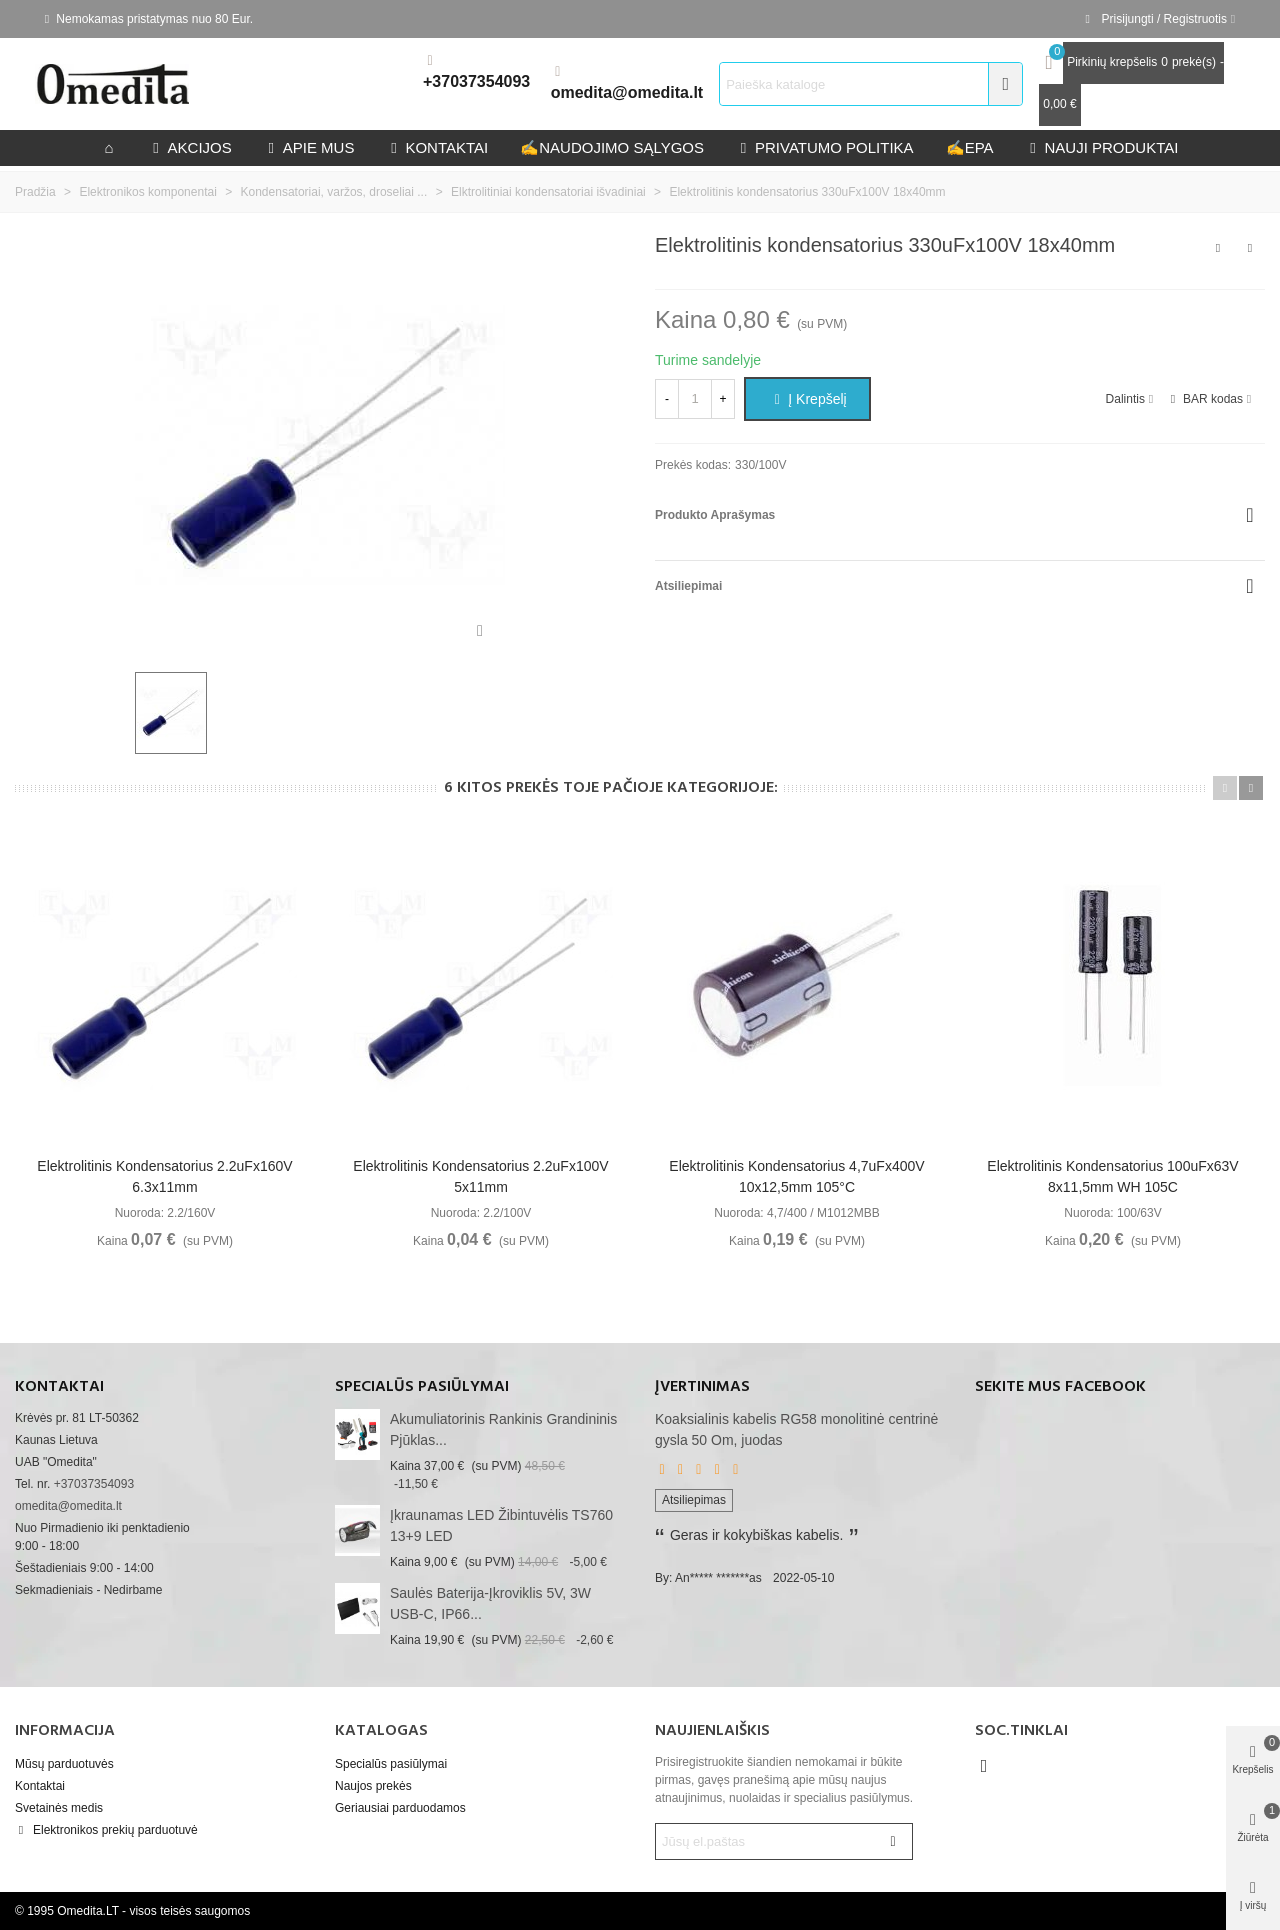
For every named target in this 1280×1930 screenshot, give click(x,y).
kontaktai (437, 147)
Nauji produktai (1102, 147)
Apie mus (309, 147)
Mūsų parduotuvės (64, 1764)
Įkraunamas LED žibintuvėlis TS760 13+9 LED (501, 1525)
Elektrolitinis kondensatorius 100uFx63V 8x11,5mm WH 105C (1112, 1176)
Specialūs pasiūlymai (422, 1387)
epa (970, 147)
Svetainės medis (59, 1808)
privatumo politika (825, 147)
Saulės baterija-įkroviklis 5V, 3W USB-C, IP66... (490, 1603)
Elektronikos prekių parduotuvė (106, 1830)
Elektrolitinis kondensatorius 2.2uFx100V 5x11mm (480, 1176)
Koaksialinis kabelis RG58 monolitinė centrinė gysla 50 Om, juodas (796, 1429)
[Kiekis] (695, 399)
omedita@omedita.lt (627, 92)
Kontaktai (40, 1786)
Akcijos (190, 147)
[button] (1225, 788)
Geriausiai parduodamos (400, 1808)
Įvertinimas (702, 1387)
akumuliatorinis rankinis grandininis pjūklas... (503, 1429)
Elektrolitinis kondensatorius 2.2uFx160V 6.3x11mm (164, 1176)
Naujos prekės (373, 1786)
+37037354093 (476, 81)
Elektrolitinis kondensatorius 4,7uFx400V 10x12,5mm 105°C (796, 1176)
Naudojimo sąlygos (612, 147)
